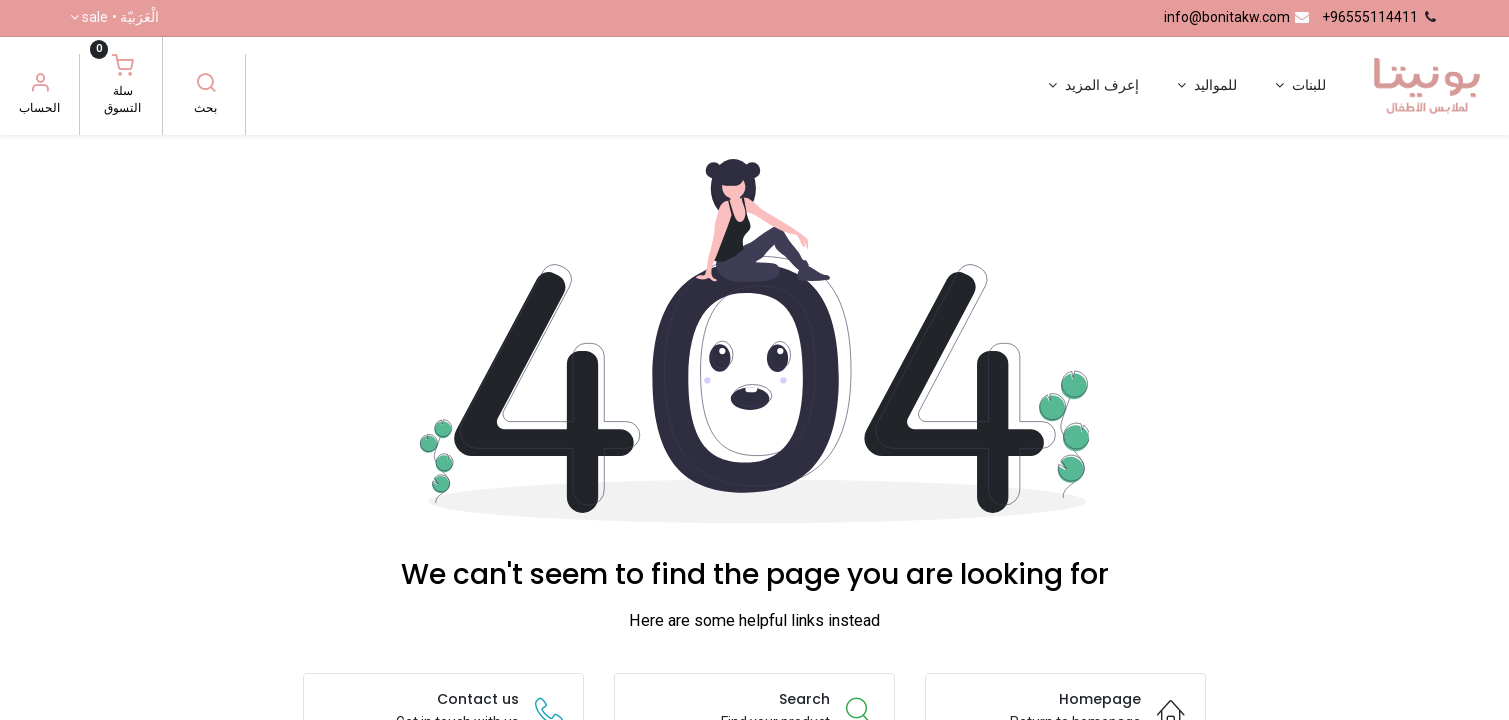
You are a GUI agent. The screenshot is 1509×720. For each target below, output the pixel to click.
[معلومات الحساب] (40, 85)
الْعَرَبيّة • (120, 18)
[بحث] (206, 85)
